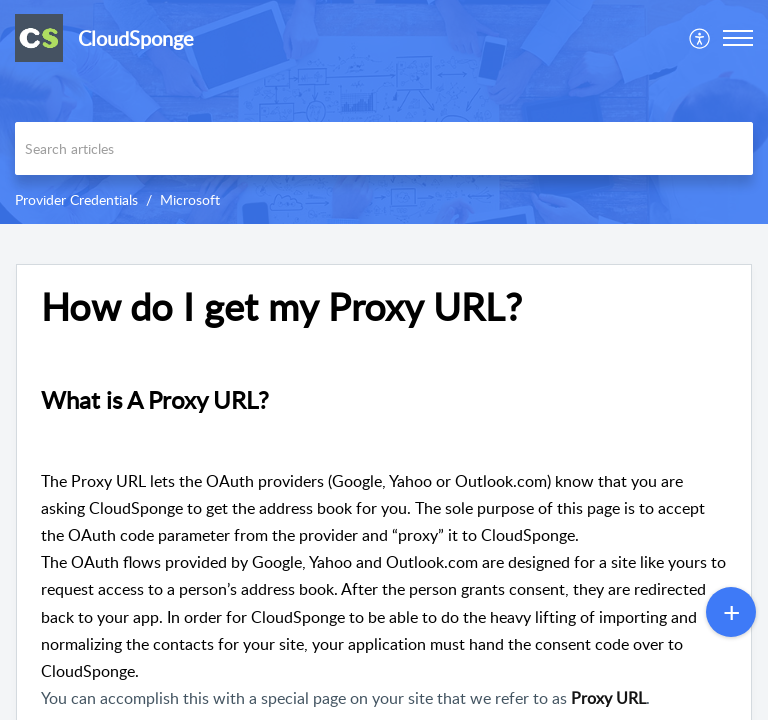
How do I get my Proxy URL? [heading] (281, 307)
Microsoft (190, 199)
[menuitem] (700, 38)
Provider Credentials (76, 199)
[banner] (384, 112)
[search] (384, 148)
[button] (700, 38)
